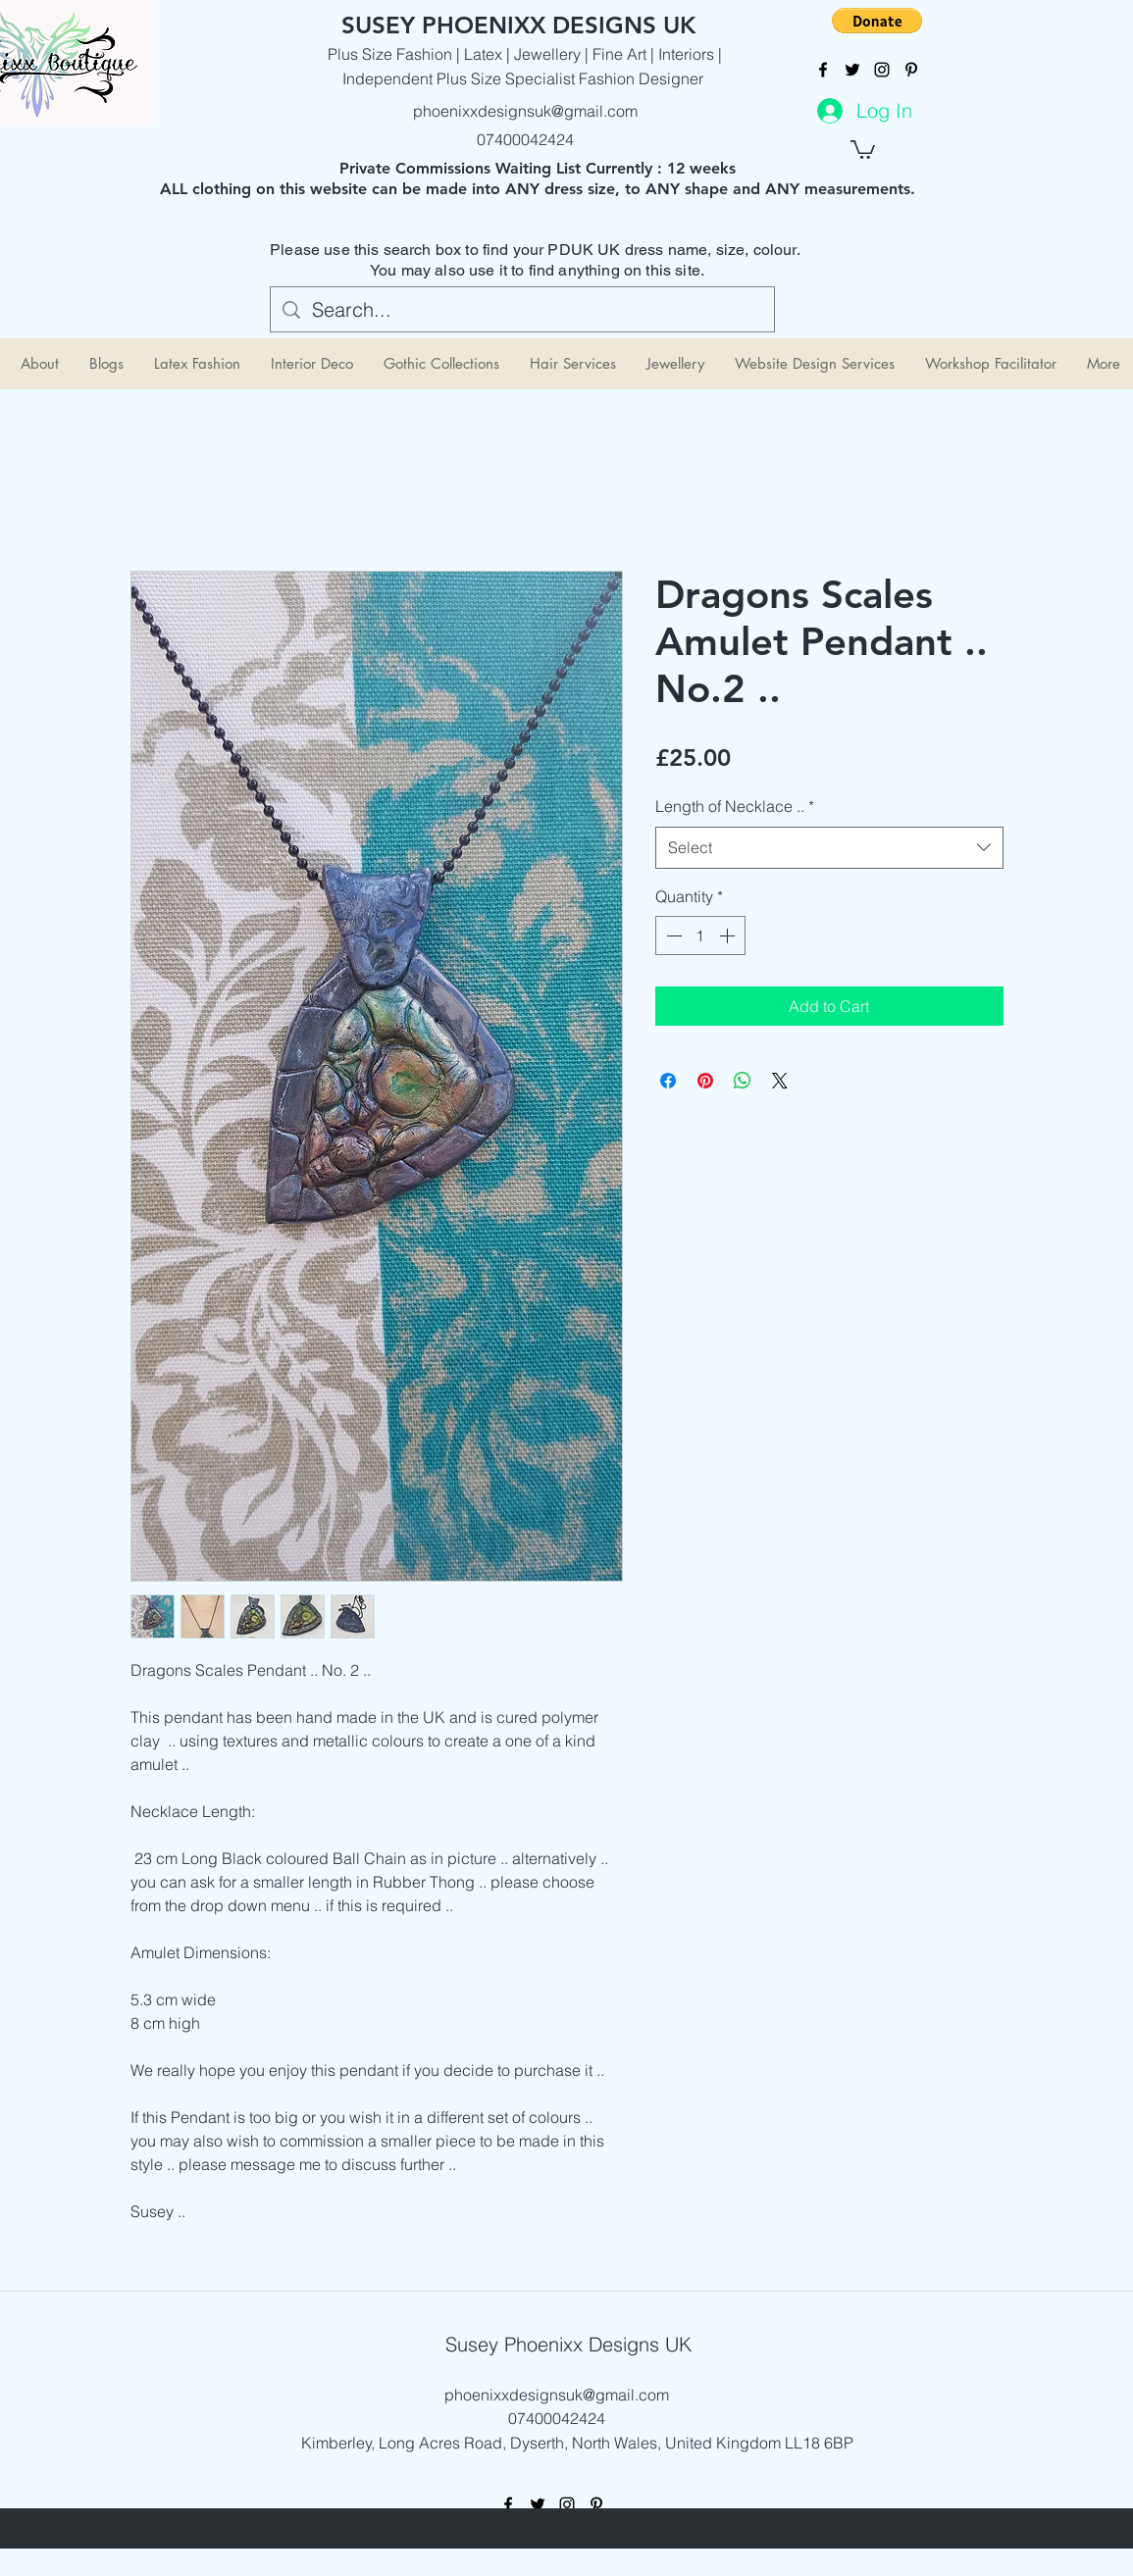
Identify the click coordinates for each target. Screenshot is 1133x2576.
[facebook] (823, 69)
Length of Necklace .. (734, 806)
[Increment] (729, 935)
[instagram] (882, 69)
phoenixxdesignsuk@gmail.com (525, 111)
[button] (877, 20)
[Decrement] (672, 935)
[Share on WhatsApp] (742, 1080)
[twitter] (852, 69)
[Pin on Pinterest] (705, 1080)
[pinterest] (911, 69)
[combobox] (829, 848)
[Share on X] (780, 1080)
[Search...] (522, 309)
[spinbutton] (700, 935)
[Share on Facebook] (668, 1080)
